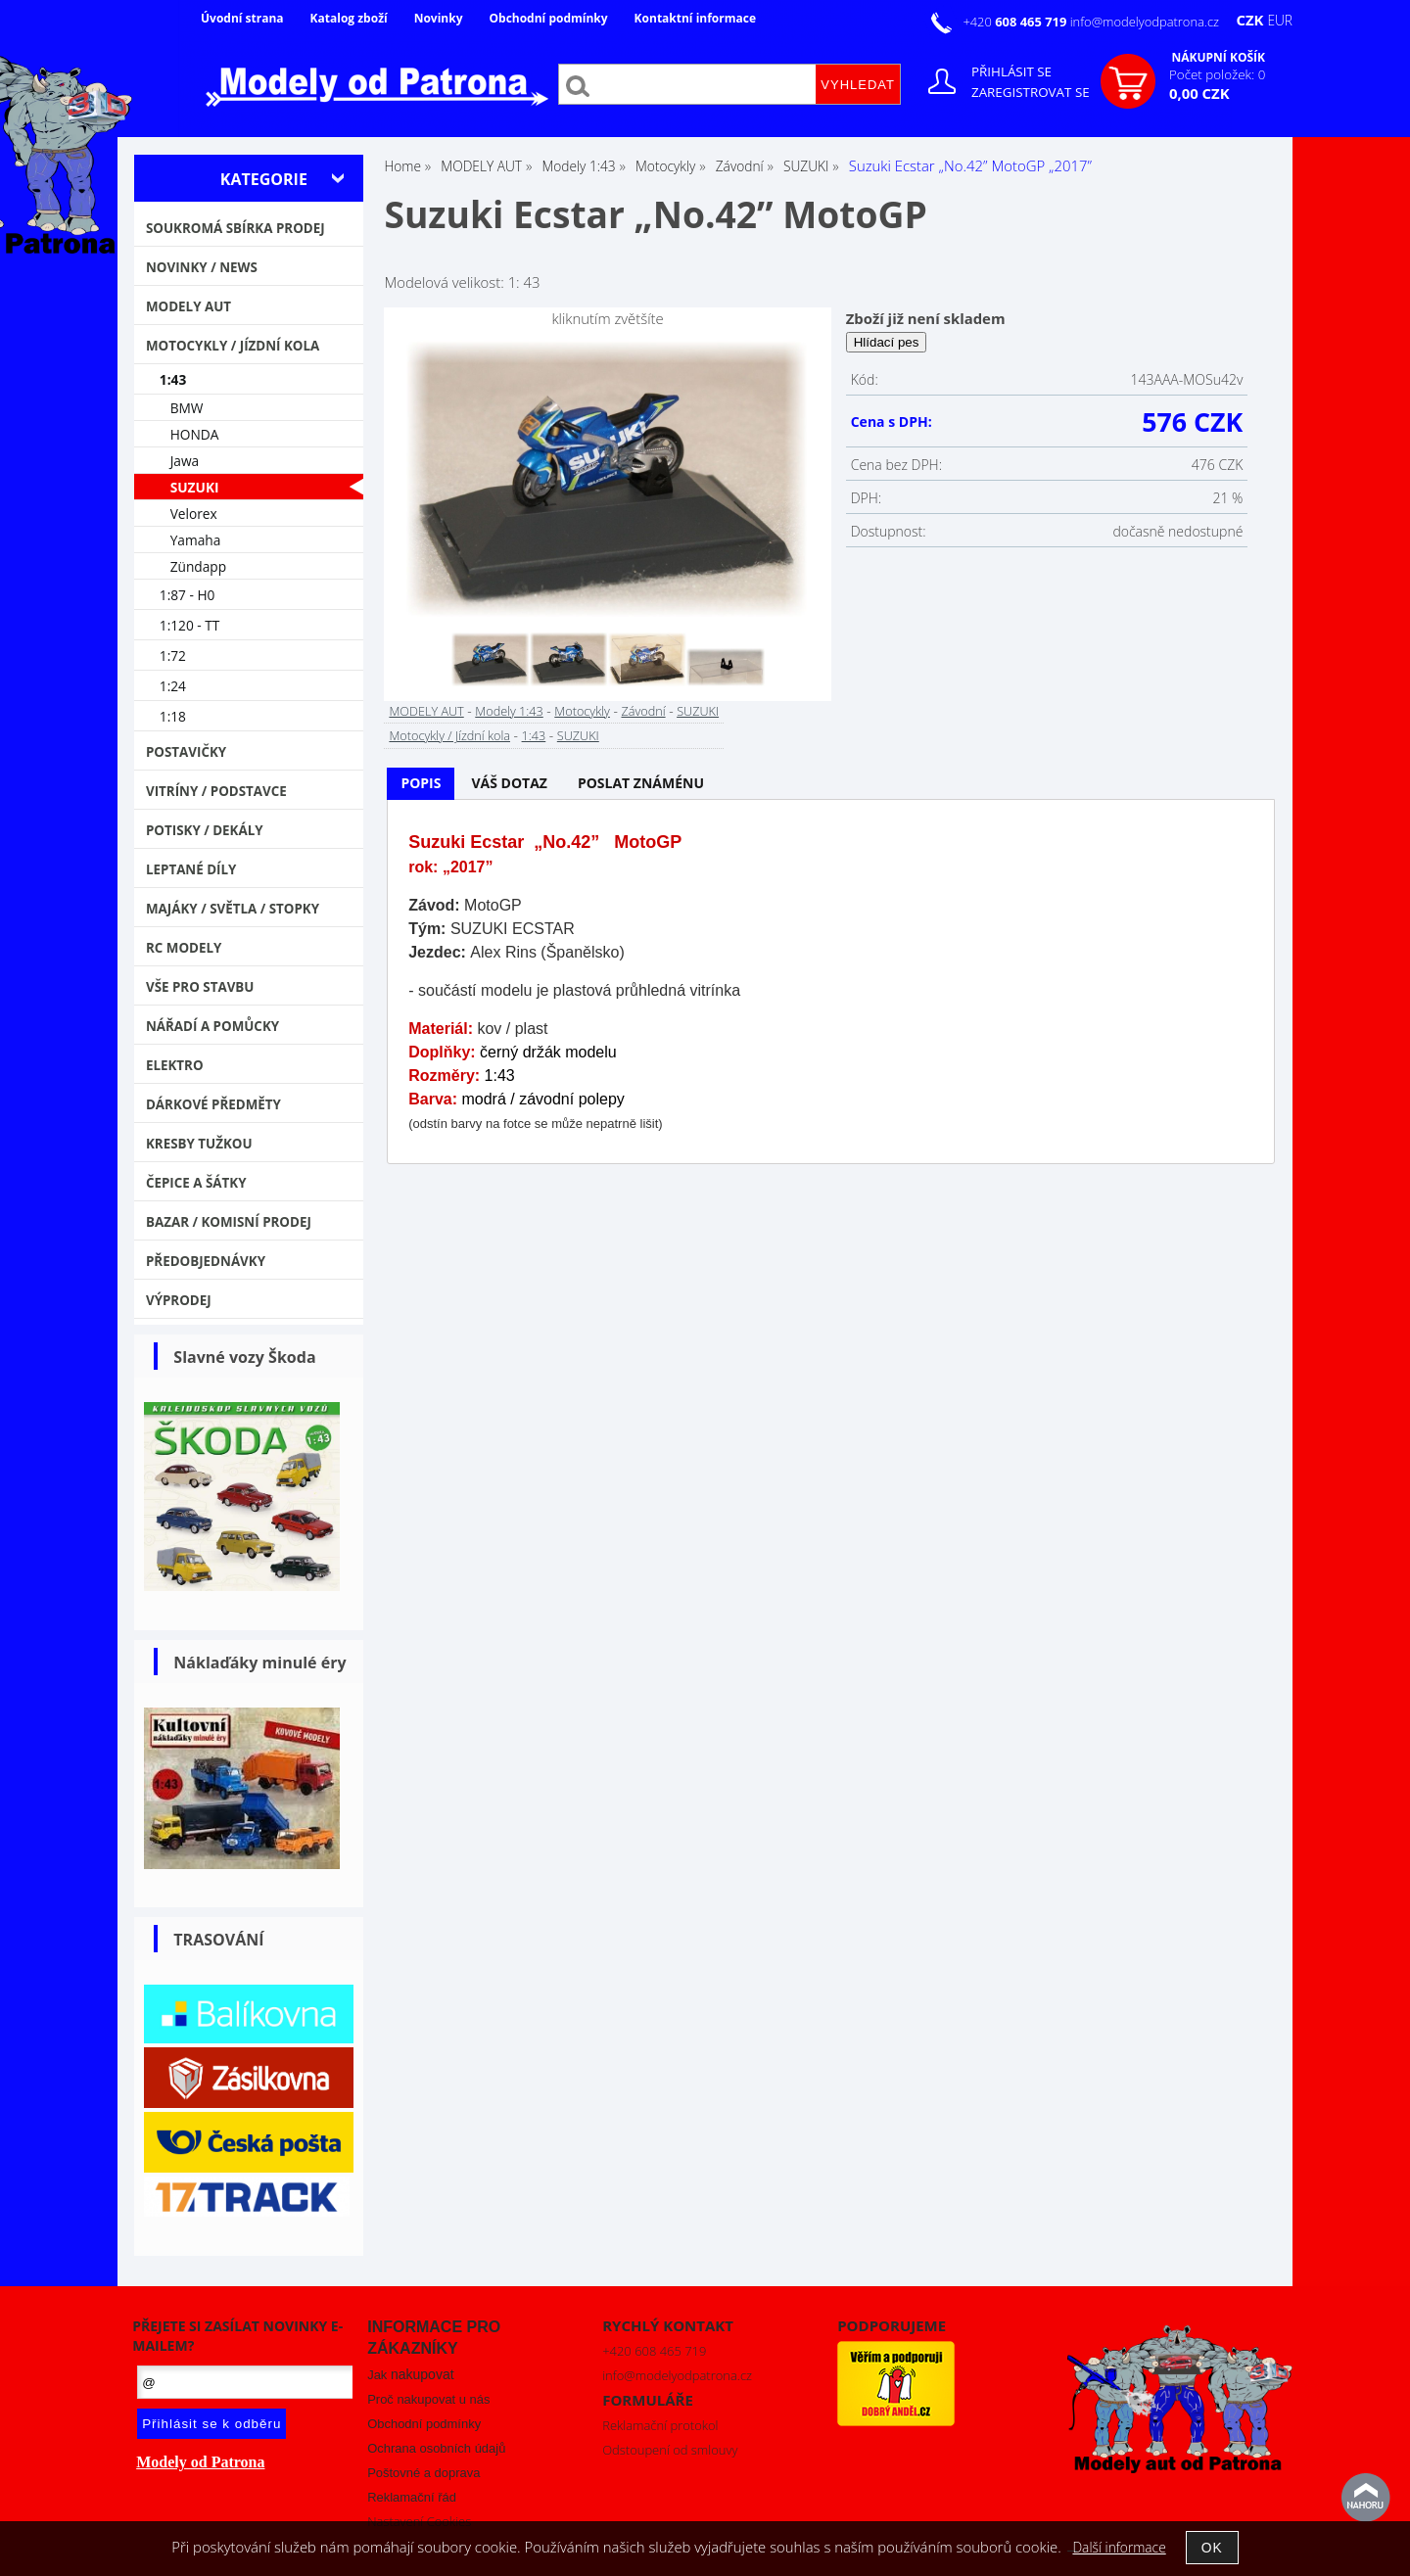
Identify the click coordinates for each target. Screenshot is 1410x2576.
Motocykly (582, 711)
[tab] (420, 784)
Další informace (1118, 2547)
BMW (187, 407)
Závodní (643, 711)
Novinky (438, 18)
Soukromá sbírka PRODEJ (235, 228)
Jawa (185, 460)
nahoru (1365, 2497)
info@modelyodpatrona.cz (1144, 21)
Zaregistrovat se (1030, 92)
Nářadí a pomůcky (212, 1026)
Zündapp (198, 566)
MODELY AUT (426, 711)
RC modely (183, 948)
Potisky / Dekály (204, 830)
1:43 (534, 735)
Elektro (175, 1065)
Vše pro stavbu (200, 987)
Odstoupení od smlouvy (669, 2450)
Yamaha (195, 540)
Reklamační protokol (660, 2425)
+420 (1016, 21)
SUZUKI (698, 711)
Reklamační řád (411, 2497)
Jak (410, 2374)
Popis (420, 782)
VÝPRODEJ (179, 1300)
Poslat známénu (641, 782)
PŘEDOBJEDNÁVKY (205, 1261)
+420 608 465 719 (654, 2351)
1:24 (173, 686)
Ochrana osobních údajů (436, 2448)
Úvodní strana (242, 18)
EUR (1279, 20)
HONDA (194, 434)
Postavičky (186, 752)
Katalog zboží (349, 18)
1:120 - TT (190, 625)
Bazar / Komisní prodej (228, 1222)
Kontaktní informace (695, 18)
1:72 (173, 655)
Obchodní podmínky (548, 18)
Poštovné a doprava (423, 2472)
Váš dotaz (509, 782)
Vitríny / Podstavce (216, 791)
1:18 (173, 716)
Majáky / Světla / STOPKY (232, 908)
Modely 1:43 (508, 711)
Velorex (193, 513)
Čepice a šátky (196, 1183)
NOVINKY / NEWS (202, 267)
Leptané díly (191, 869)
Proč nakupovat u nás (428, 2399)
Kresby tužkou (199, 1143)
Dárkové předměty (213, 1104)
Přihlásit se (1011, 71)
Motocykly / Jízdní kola (449, 735)
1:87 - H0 (187, 594)
